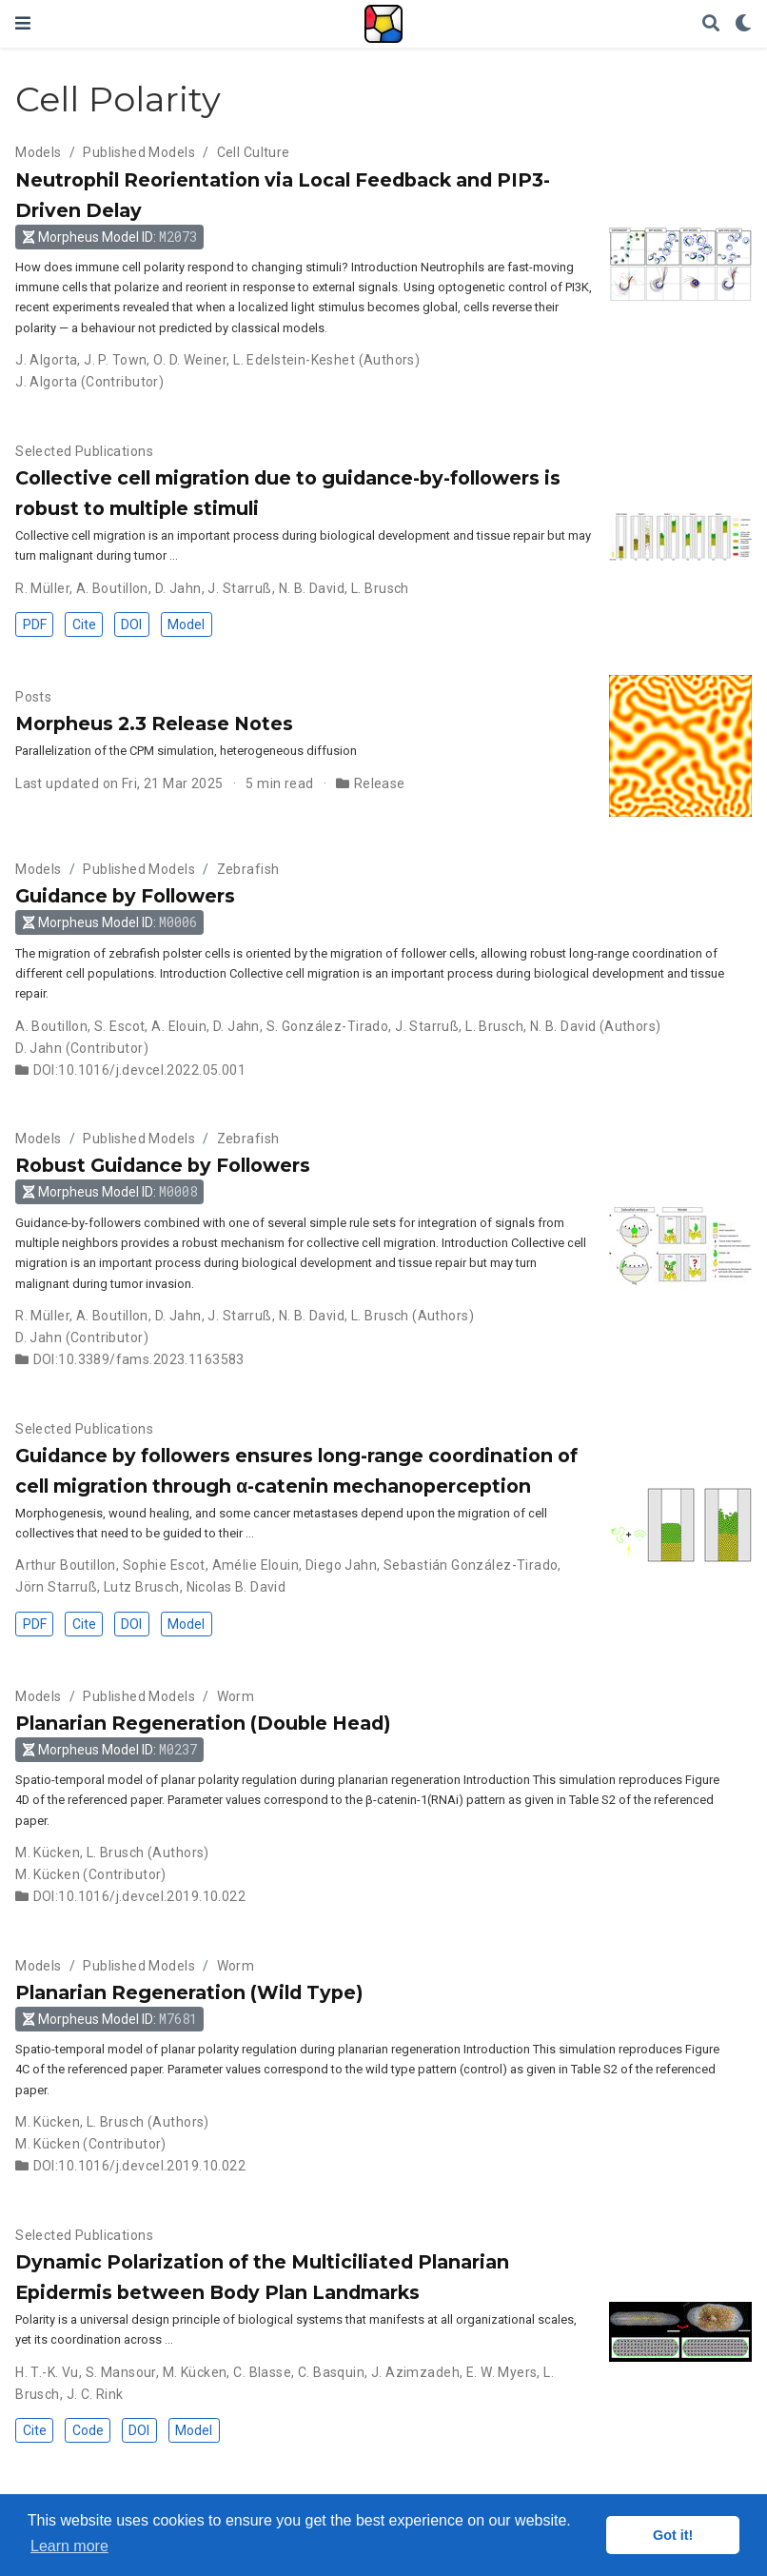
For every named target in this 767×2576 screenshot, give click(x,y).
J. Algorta (46, 359)
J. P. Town (115, 359)
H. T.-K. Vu (47, 2372)
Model (186, 624)
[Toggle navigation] (22, 23)
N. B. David (312, 588)
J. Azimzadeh (415, 2372)
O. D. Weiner (189, 359)
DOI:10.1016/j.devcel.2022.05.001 (139, 1070)
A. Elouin (178, 1026)
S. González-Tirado (327, 1026)
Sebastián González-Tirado (471, 1565)
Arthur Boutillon (65, 1565)
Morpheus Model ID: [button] (110, 237)
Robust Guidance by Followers (162, 1165)
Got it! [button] (673, 2535)
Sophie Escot (164, 1565)
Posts (33, 696)
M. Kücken (47, 1852)
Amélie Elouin (255, 1565)
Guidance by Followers (125, 895)
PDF (35, 624)
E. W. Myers (502, 2372)
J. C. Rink (95, 2394)
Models (38, 152)
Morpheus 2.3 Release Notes (154, 723)
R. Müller (42, 588)
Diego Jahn (341, 1565)
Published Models (139, 152)
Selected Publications (84, 451)
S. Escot (119, 1026)
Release (379, 783)
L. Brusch (380, 588)
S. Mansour (121, 2372)
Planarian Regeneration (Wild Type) (189, 1992)
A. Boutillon (112, 588)
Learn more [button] (69, 2546)
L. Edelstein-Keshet (294, 359)
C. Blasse (262, 2372)
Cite (84, 624)
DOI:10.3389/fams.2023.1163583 (139, 1359)
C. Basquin (331, 2372)
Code (88, 2430)
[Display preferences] (743, 24)
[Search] (710, 24)
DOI (131, 624)
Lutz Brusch (142, 1587)
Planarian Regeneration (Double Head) (202, 1723)
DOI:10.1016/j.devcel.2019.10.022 (139, 1896)
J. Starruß (239, 588)
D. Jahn (178, 588)
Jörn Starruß (56, 1587)
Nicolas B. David (236, 1587)
